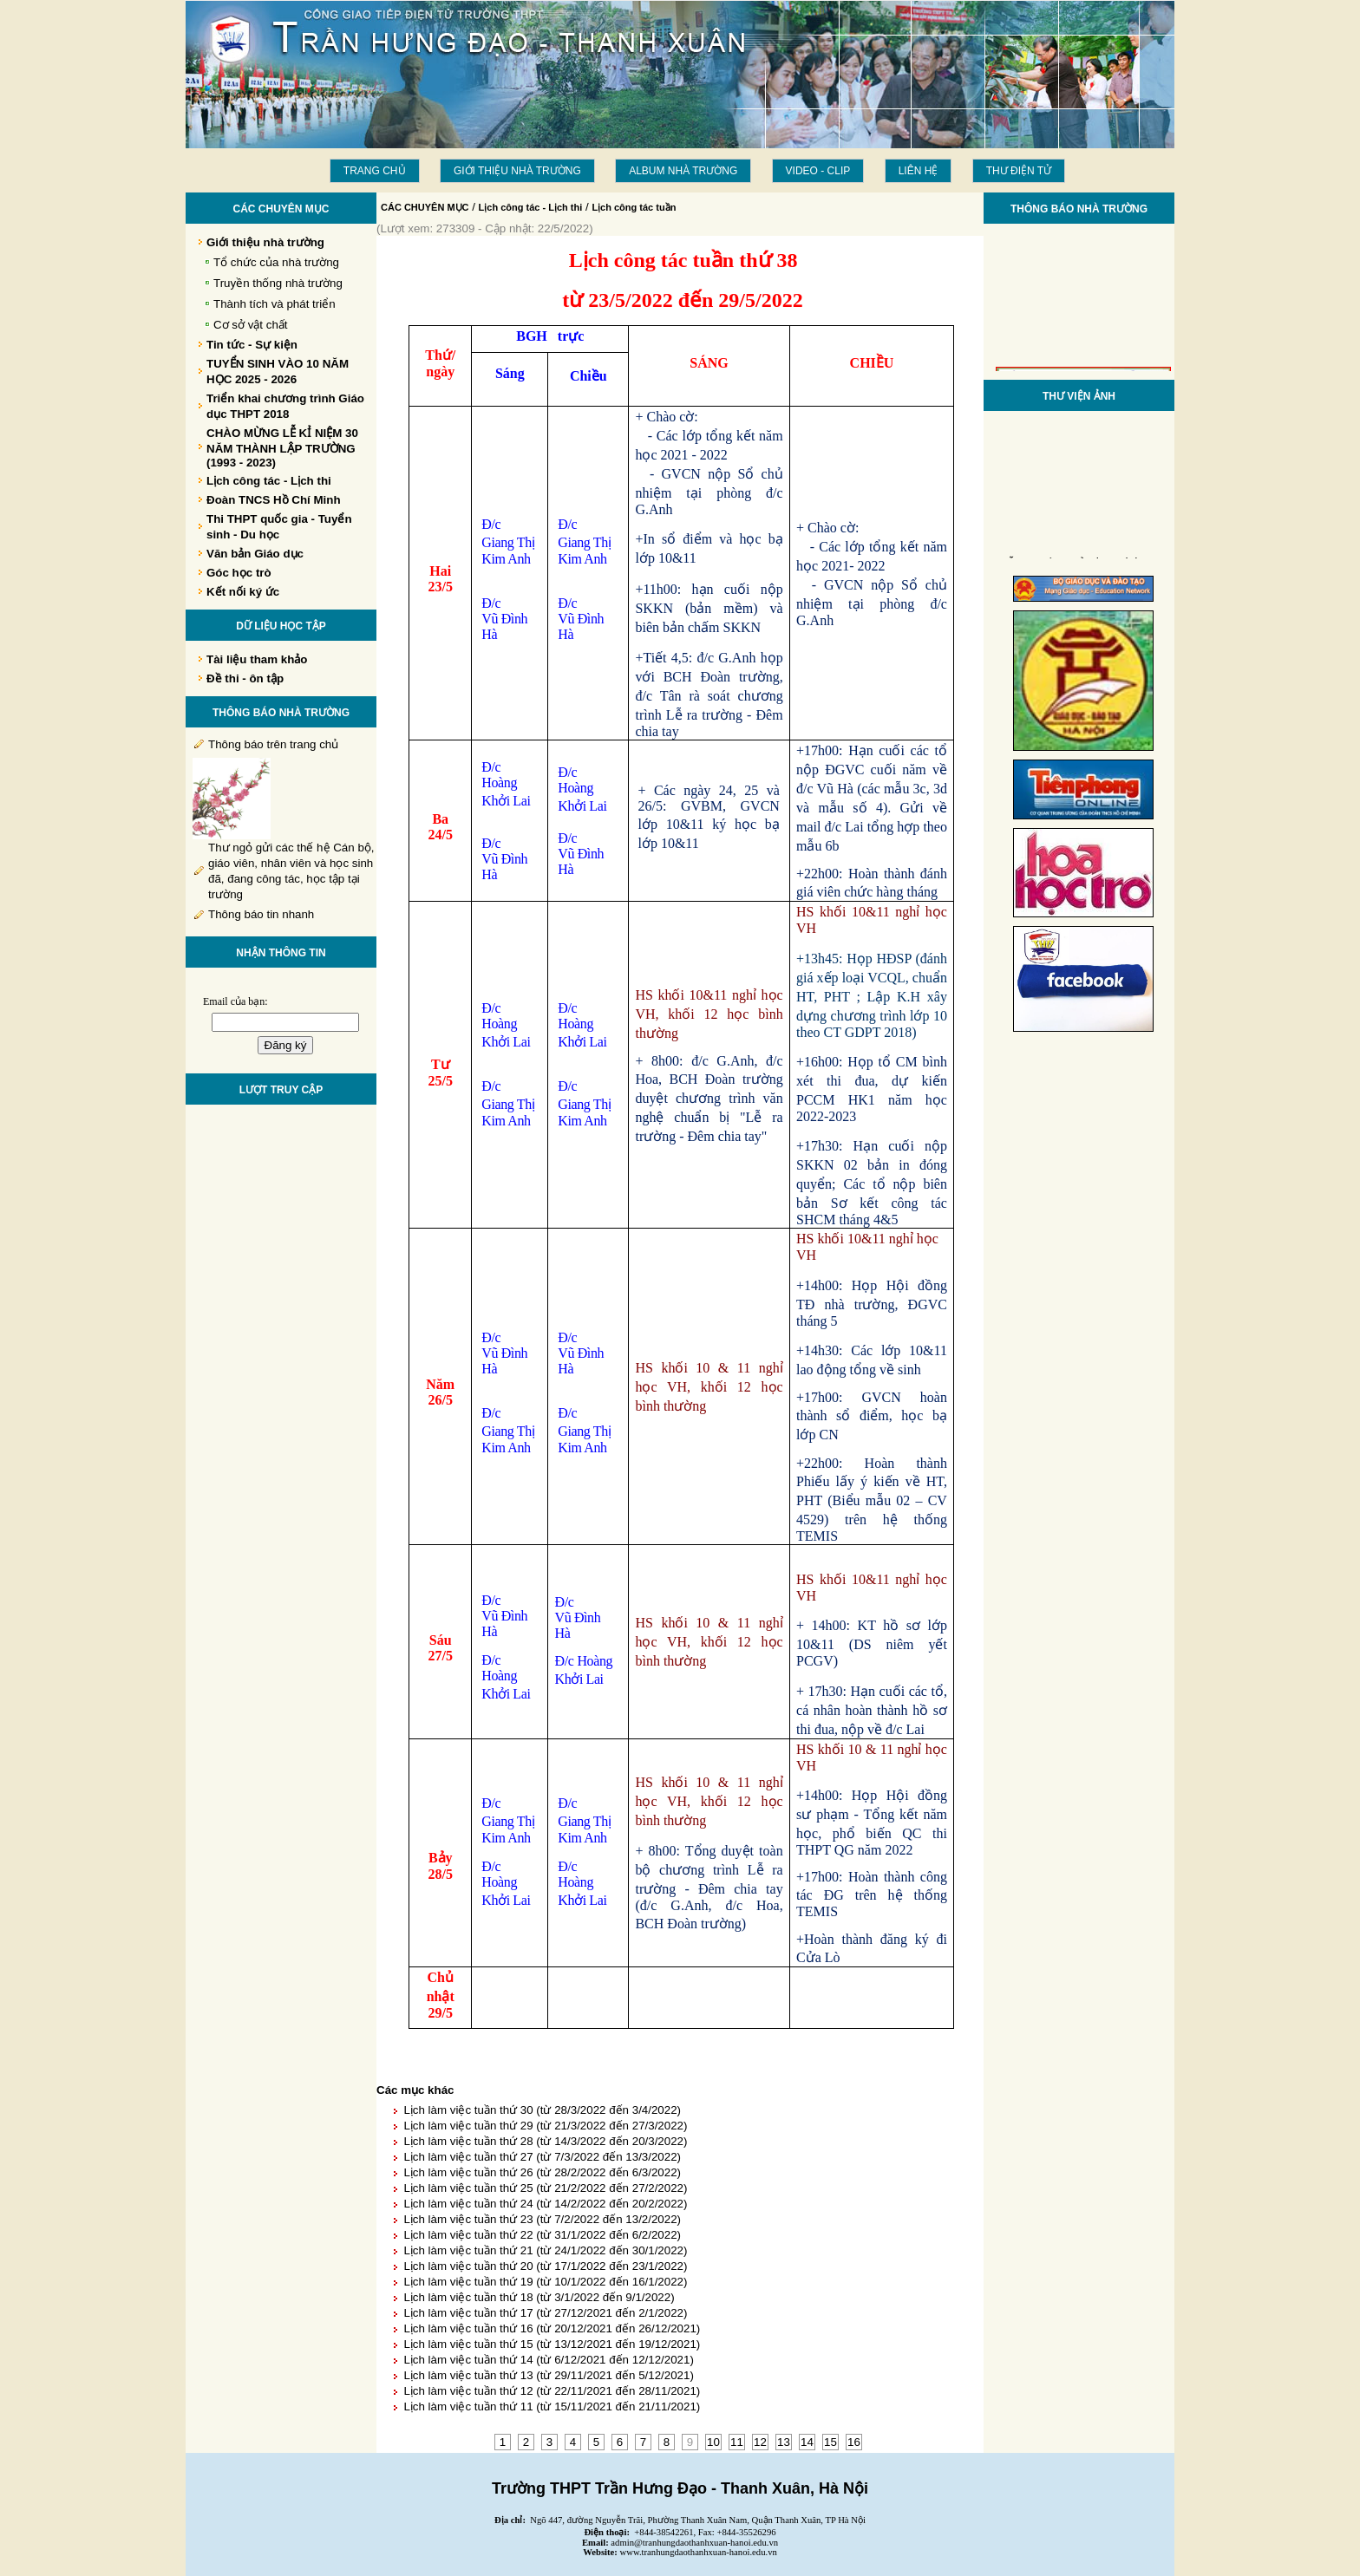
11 (736, 2442)
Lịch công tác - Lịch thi (531, 207)
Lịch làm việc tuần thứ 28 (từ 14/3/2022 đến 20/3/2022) (545, 2141)
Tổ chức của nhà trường (276, 262)
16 (853, 2442)
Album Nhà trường (683, 171)
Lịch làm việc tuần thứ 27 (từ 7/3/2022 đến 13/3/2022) (542, 2156)
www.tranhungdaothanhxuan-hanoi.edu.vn (698, 2552)
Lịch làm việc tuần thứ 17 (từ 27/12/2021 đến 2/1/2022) (545, 2312)
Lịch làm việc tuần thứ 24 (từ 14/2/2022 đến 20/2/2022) (545, 2203)
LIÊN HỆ (918, 171)
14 (807, 2442)
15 (830, 2442)
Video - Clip (818, 171)
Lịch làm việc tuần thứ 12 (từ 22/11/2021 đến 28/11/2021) (551, 2390)
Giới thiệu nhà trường (517, 171)
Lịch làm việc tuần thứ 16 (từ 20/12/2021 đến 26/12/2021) (551, 2328)
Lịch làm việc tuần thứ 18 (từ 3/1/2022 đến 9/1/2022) (538, 2297)
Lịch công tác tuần (634, 207)
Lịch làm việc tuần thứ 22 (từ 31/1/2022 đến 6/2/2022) (542, 2234)
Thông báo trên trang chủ (273, 744)
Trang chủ (374, 171)
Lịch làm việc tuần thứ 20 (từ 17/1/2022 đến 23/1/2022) (545, 2266)
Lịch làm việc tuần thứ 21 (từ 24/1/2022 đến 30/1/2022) (545, 2250)
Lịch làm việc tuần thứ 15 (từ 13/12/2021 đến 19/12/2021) (551, 2344)
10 (713, 2442)
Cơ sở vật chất (250, 324)
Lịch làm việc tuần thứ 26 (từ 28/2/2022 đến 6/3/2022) (542, 2172)
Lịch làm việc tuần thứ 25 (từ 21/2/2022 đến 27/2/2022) (545, 2187)
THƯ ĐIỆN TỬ (1018, 171)
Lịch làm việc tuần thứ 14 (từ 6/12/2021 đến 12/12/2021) (548, 2359)
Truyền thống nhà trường (278, 283)
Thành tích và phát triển (274, 303)
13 (783, 2442)
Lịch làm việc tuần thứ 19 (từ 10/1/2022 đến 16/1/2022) (545, 2281)
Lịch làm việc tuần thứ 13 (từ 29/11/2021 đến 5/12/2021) (548, 2375)
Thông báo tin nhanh (261, 914)
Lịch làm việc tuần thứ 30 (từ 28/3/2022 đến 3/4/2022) (542, 2109)
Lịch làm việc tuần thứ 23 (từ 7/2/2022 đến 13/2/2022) (542, 2219)
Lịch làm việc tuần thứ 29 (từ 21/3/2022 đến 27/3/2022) (545, 2125)
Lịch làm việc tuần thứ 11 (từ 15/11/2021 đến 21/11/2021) (551, 2406)
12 (760, 2442)
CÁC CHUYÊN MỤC (425, 207)
